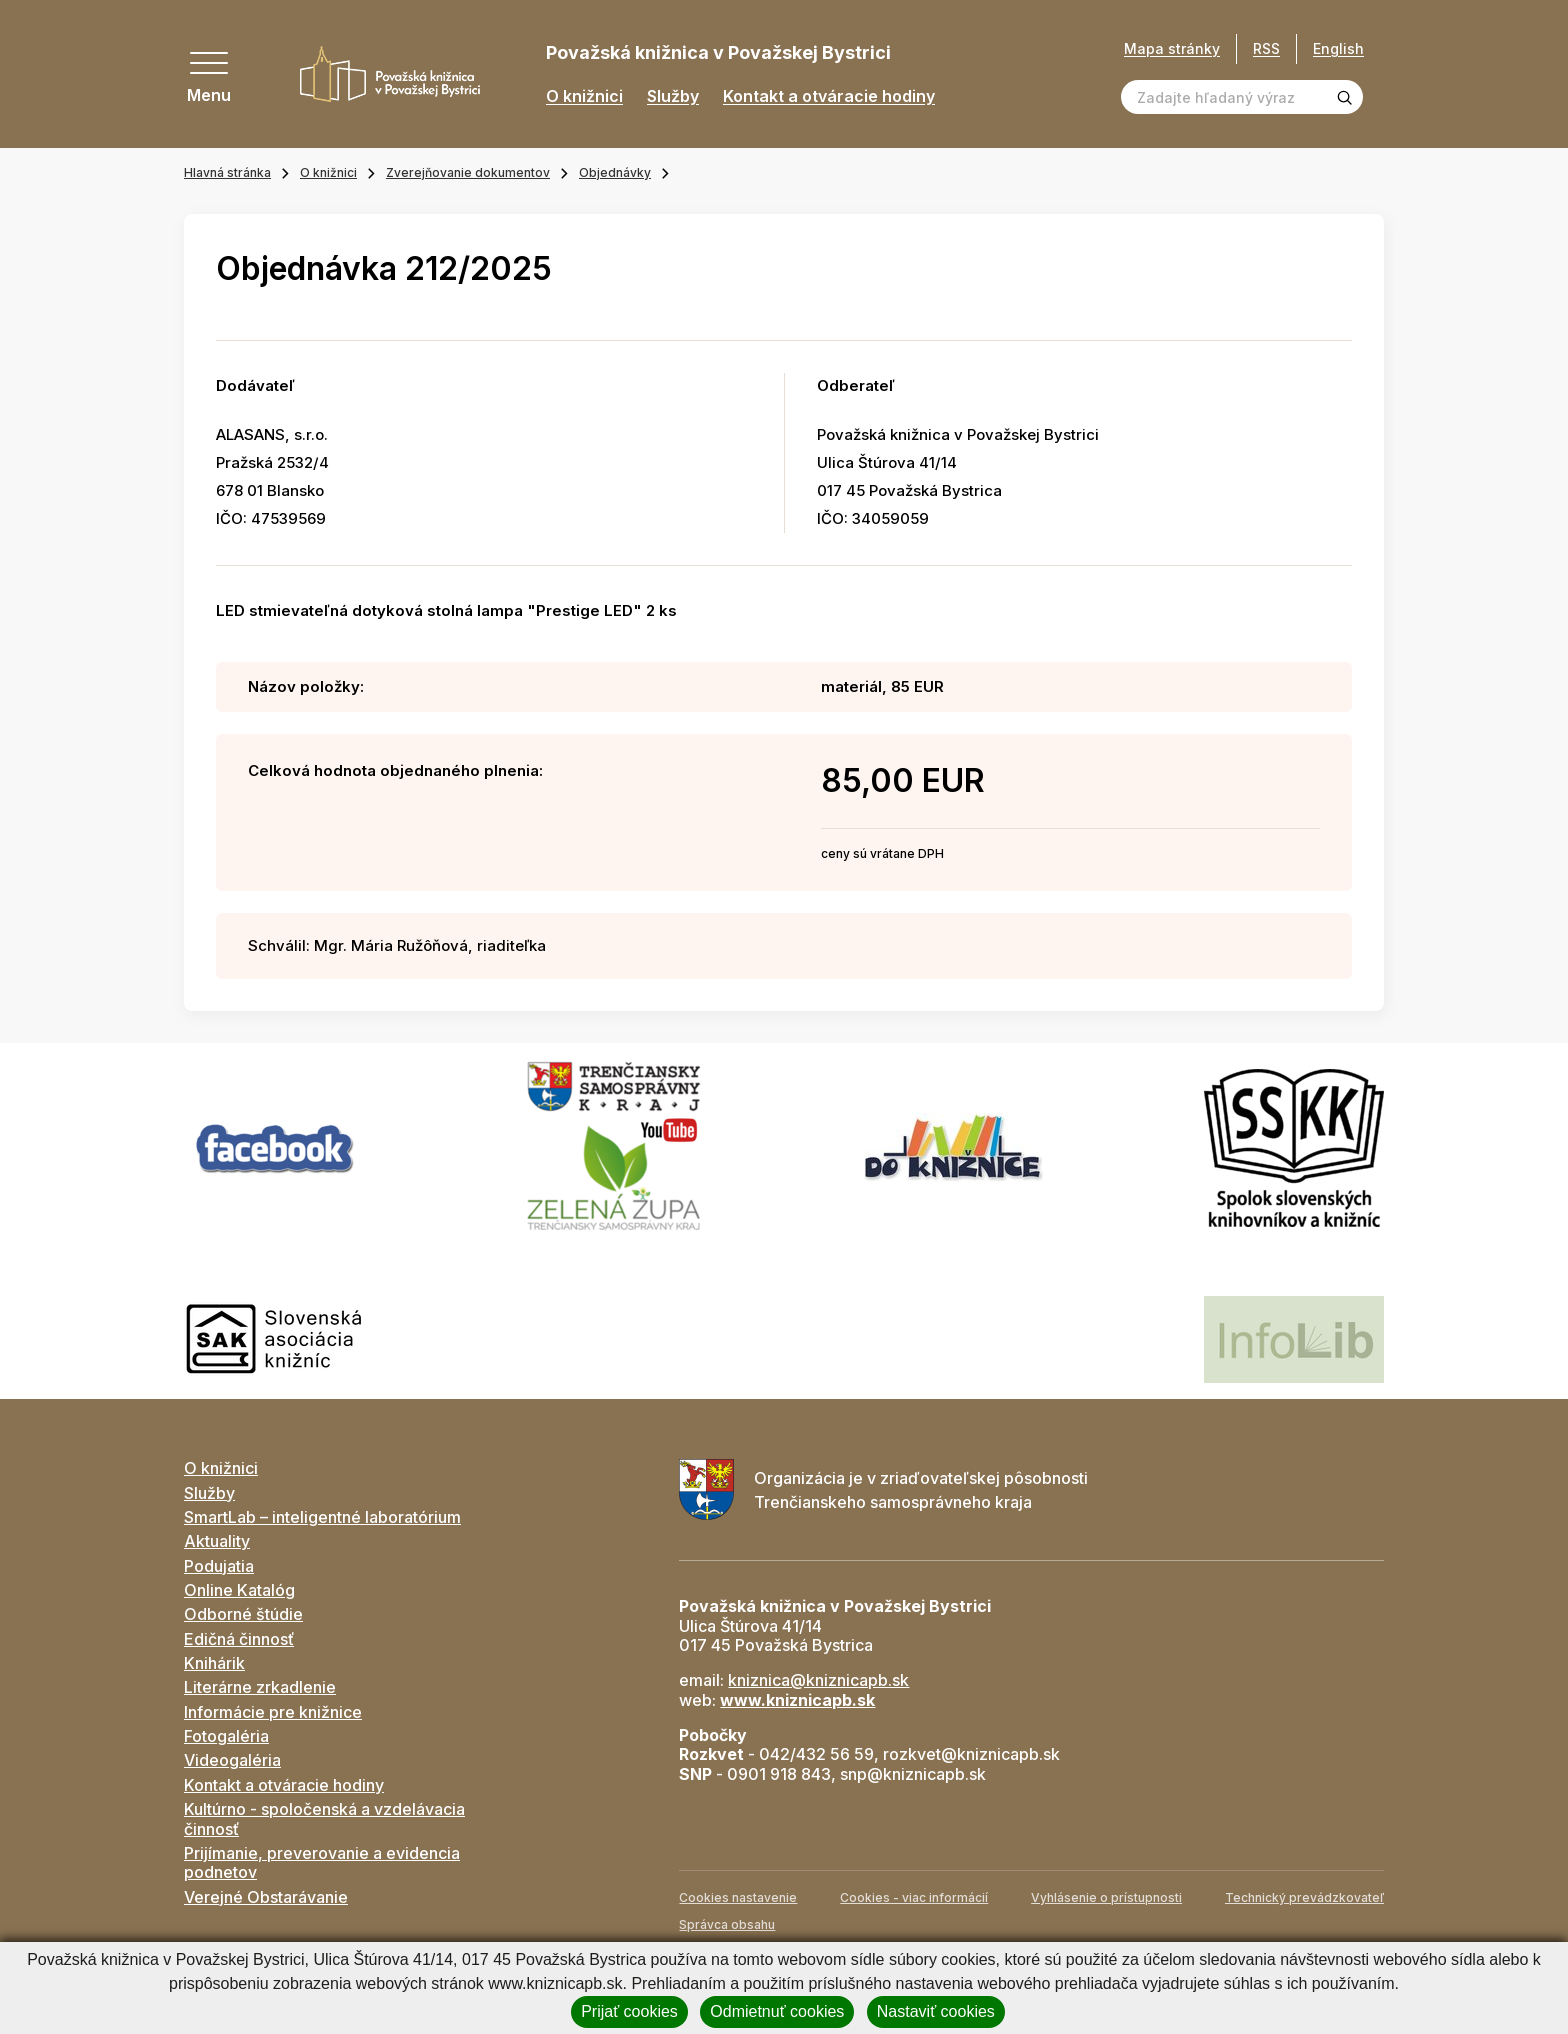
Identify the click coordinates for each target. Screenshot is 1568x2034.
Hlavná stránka (227, 172)
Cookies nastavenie (738, 1897)
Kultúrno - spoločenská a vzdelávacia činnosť (324, 1818)
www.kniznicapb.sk (797, 1700)
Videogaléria (232, 1760)
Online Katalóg (239, 1590)
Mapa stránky (1172, 49)
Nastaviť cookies (936, 2011)
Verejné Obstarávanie (266, 1897)
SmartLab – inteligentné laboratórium (322, 1517)
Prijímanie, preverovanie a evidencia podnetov (322, 1862)
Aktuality (217, 1541)
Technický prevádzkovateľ (1304, 1897)
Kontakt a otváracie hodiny (829, 96)
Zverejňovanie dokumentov (468, 172)
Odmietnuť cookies (777, 2011)
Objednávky (615, 172)
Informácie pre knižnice (273, 1712)
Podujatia (219, 1566)
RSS (1266, 48)
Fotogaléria (226, 1736)
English (1338, 48)
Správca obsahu (727, 1924)
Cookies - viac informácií (914, 1897)
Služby (673, 96)
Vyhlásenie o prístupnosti (1106, 1897)
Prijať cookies (629, 2011)
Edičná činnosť (239, 1639)
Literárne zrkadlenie (260, 1687)
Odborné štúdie (243, 1614)
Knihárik (214, 1663)
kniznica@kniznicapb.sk (818, 1680)
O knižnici (584, 96)
